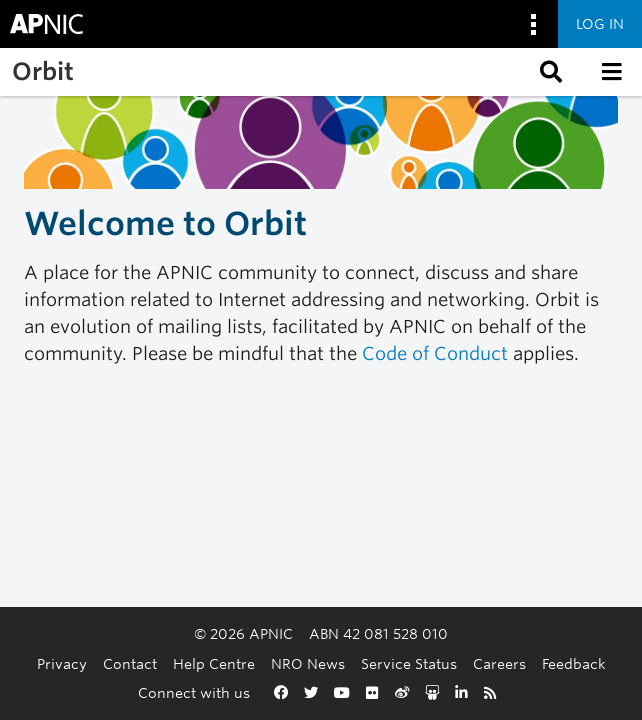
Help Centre (214, 663)
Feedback (574, 663)
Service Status (409, 663)
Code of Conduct (435, 353)
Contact (130, 663)
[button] (549, 72)
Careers (499, 663)
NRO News (308, 663)
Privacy (62, 663)
